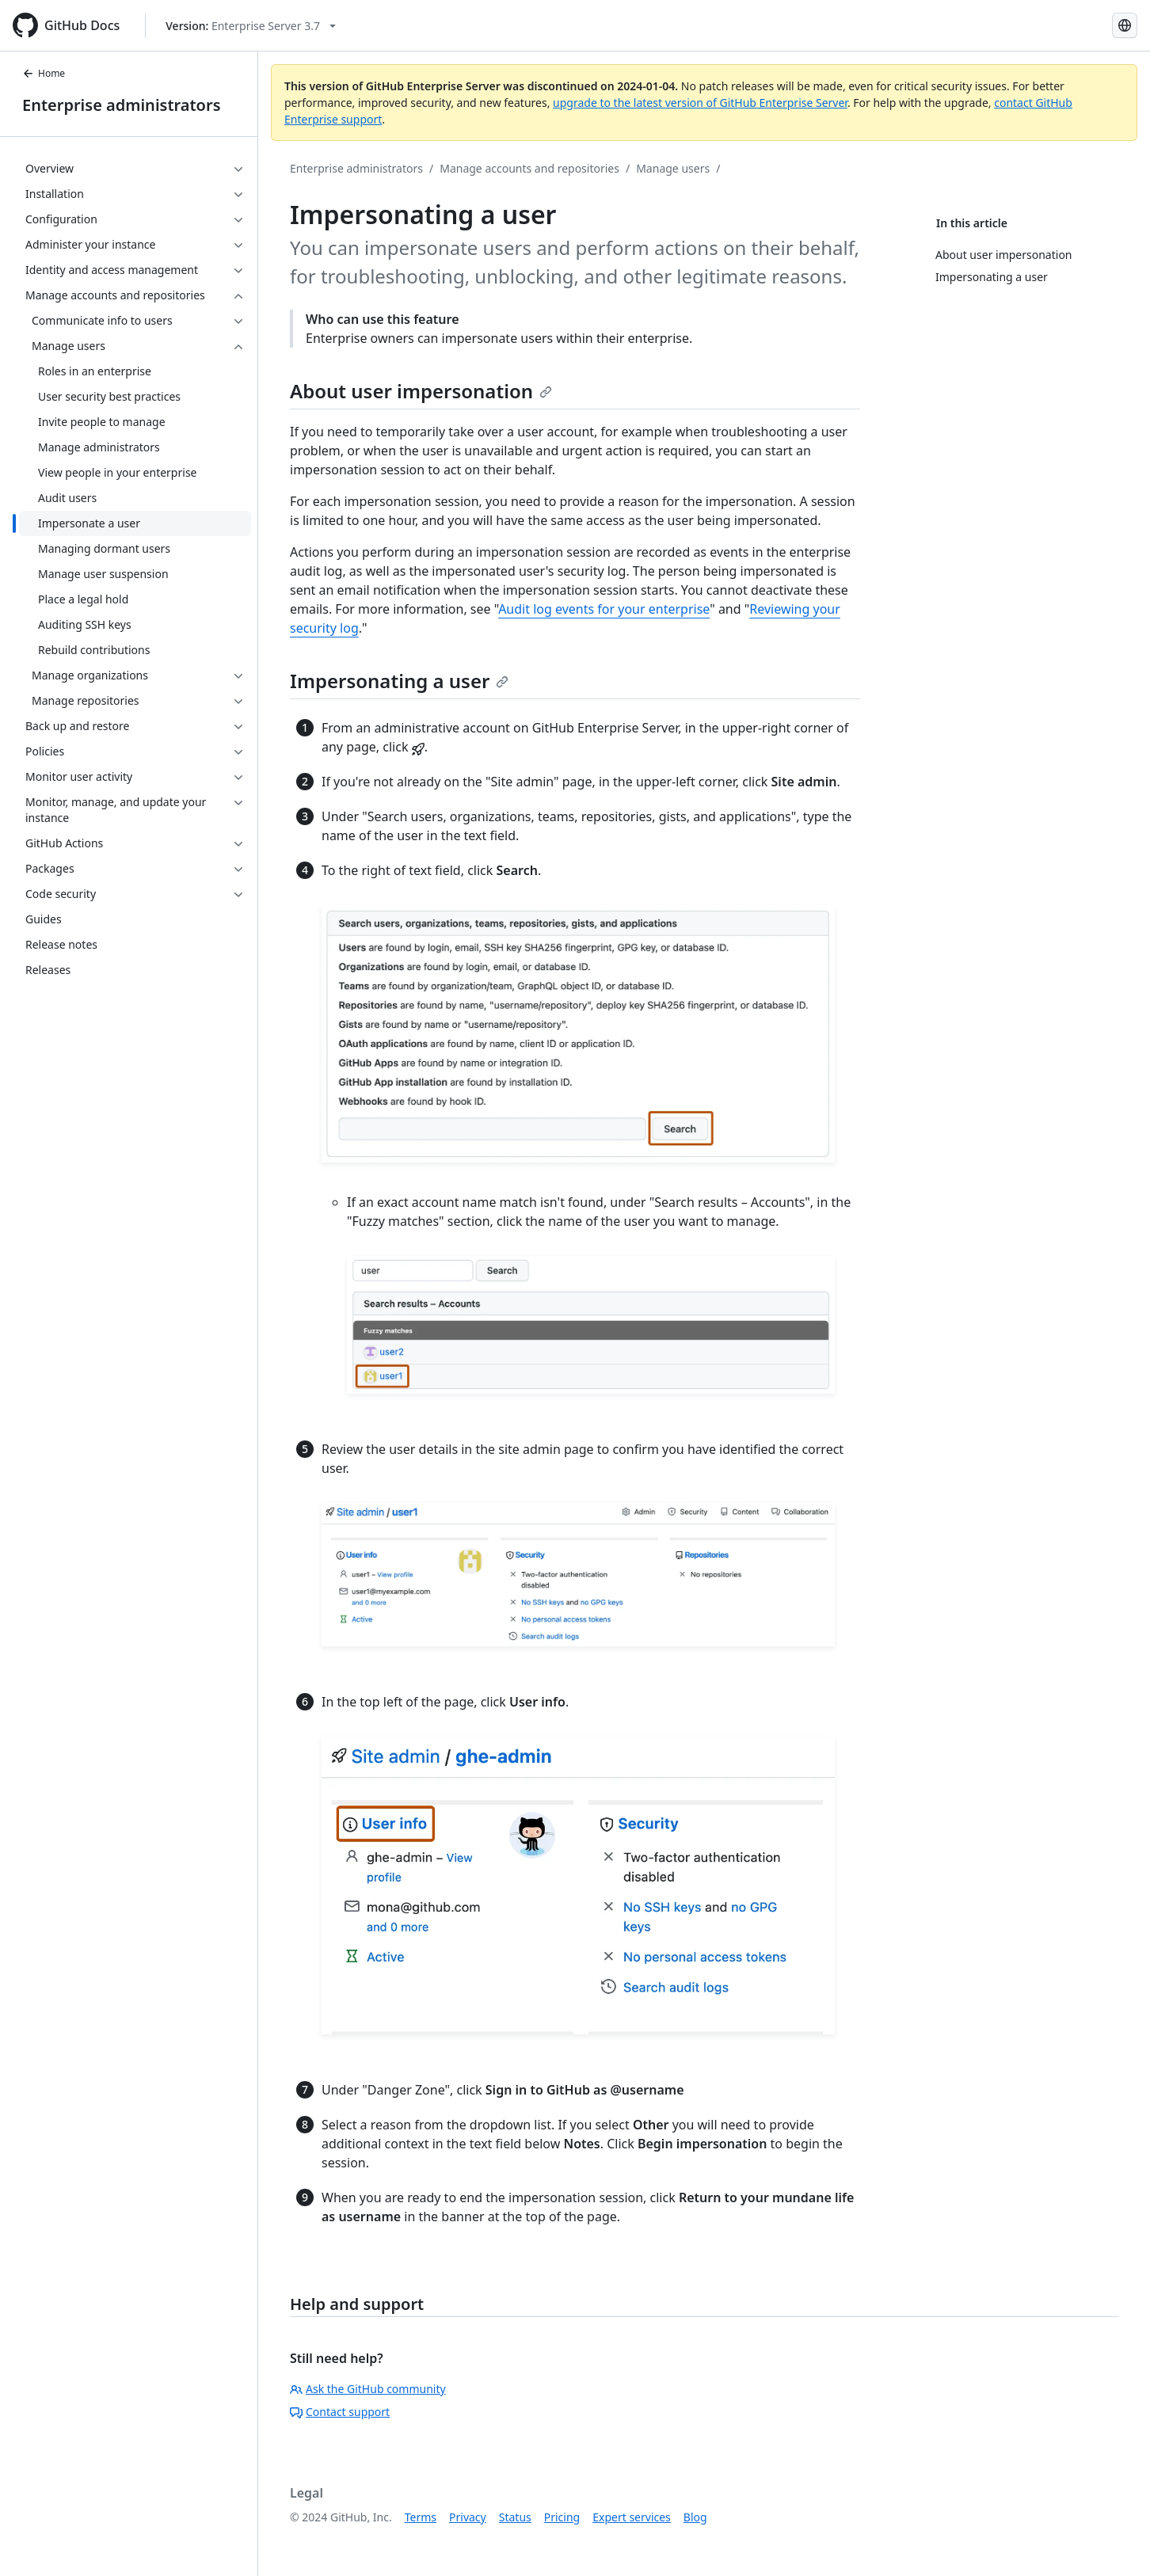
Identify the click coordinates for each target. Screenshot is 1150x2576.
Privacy (467, 2517)
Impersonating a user (399, 681)
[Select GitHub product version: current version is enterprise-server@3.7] (250, 25)
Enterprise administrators (121, 105)
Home (43, 73)
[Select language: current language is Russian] (1124, 25)
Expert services (631, 2517)
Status (515, 2517)
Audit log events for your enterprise (604, 609)
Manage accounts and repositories (529, 168)
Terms (420, 2517)
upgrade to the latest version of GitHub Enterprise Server (700, 102)
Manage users (673, 168)
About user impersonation (421, 391)
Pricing (562, 2517)
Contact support (340, 2411)
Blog (695, 2517)
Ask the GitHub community (368, 2388)
